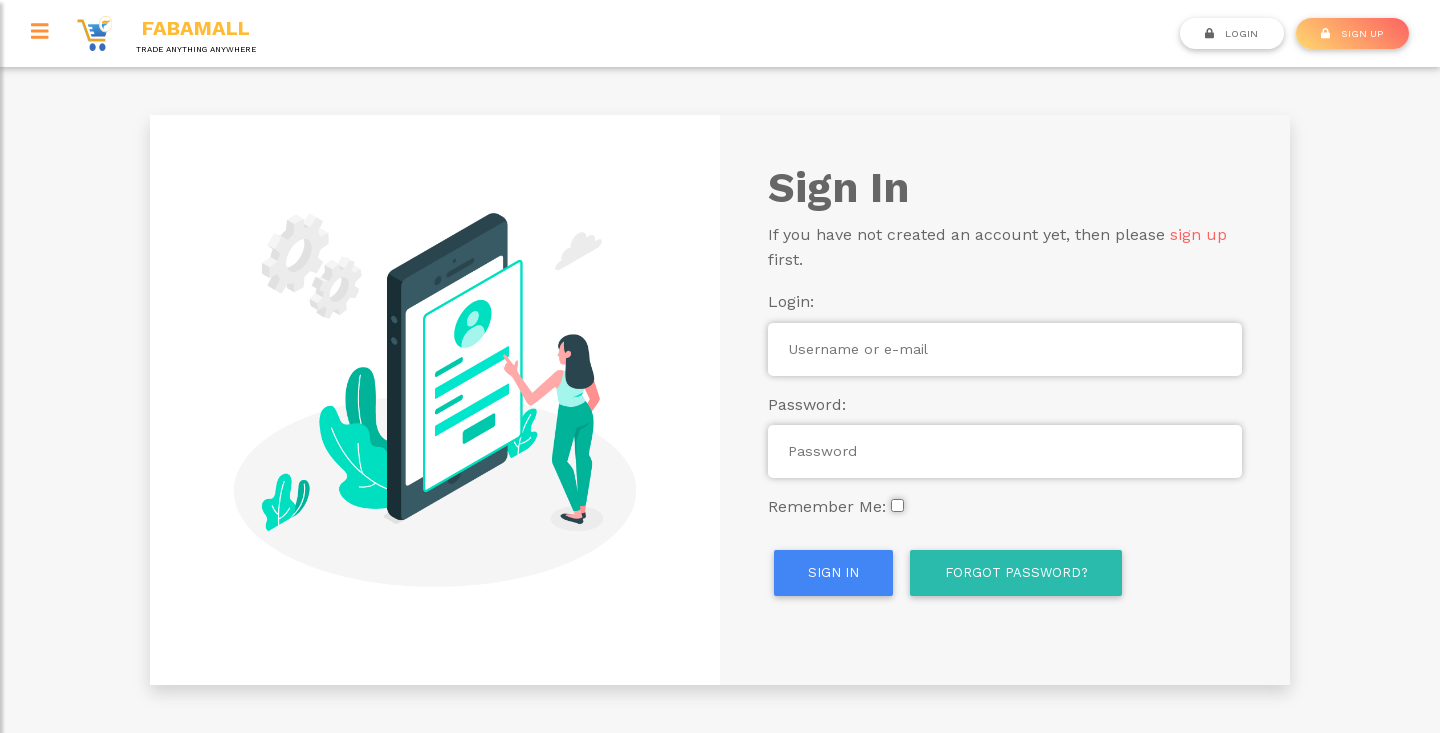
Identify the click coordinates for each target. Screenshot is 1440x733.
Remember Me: (827, 506)
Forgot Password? (1016, 572)
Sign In (833, 572)
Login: (791, 301)
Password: (807, 404)
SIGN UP (1352, 33)
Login (1231, 33)
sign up (1198, 234)
